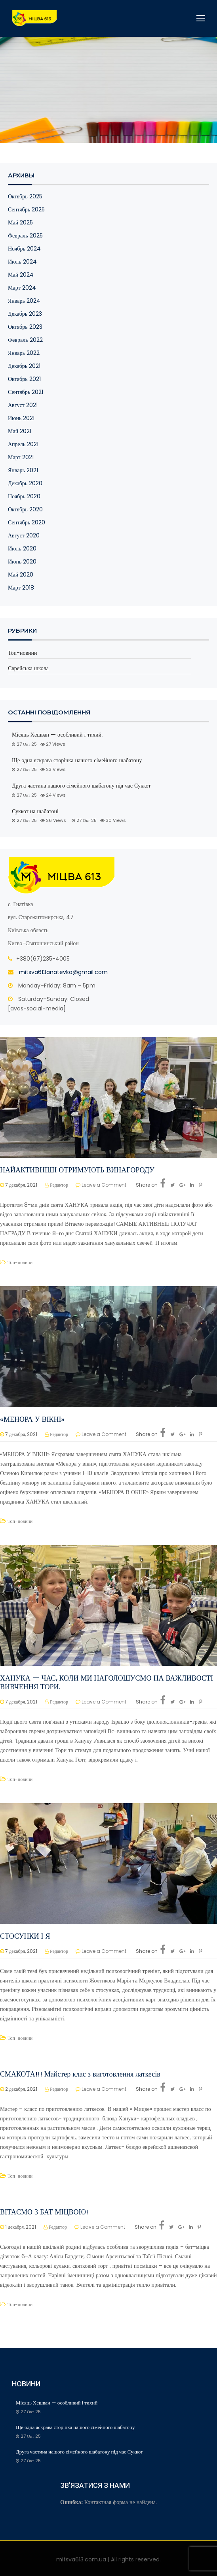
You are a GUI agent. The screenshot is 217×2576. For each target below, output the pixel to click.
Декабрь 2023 (25, 314)
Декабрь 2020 (25, 483)
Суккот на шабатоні (35, 811)
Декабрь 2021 (24, 366)
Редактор (59, 1185)
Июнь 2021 (21, 418)
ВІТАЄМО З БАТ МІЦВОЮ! (44, 2212)
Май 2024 (21, 275)
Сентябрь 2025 (26, 209)
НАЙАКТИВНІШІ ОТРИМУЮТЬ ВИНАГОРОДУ (77, 1170)
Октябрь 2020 (25, 509)
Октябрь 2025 (25, 196)
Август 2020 (24, 535)
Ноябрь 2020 (24, 496)
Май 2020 (20, 575)
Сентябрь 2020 (26, 522)
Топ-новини (22, 653)
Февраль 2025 (25, 235)
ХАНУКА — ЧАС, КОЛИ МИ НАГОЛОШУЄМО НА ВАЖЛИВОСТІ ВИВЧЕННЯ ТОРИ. (106, 1682)
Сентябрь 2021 (25, 392)
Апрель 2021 (23, 444)
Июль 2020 (22, 548)
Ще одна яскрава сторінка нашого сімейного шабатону (77, 760)
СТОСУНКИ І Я (25, 1936)
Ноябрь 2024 (24, 249)
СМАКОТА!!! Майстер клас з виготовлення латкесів (80, 2074)
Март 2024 (22, 288)
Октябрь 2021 (24, 379)
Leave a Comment (104, 1185)
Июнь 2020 (22, 561)
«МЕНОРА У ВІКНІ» (32, 1419)
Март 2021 (21, 457)
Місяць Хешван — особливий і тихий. (58, 735)
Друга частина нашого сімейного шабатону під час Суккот (81, 786)
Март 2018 (21, 588)
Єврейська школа (28, 668)
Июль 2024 (22, 262)
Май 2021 (19, 431)
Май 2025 (20, 222)
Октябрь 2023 (25, 327)
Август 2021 (23, 405)
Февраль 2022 (25, 340)
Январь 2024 (24, 301)
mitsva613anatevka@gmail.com (63, 972)
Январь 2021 (23, 470)
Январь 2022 (24, 353)
